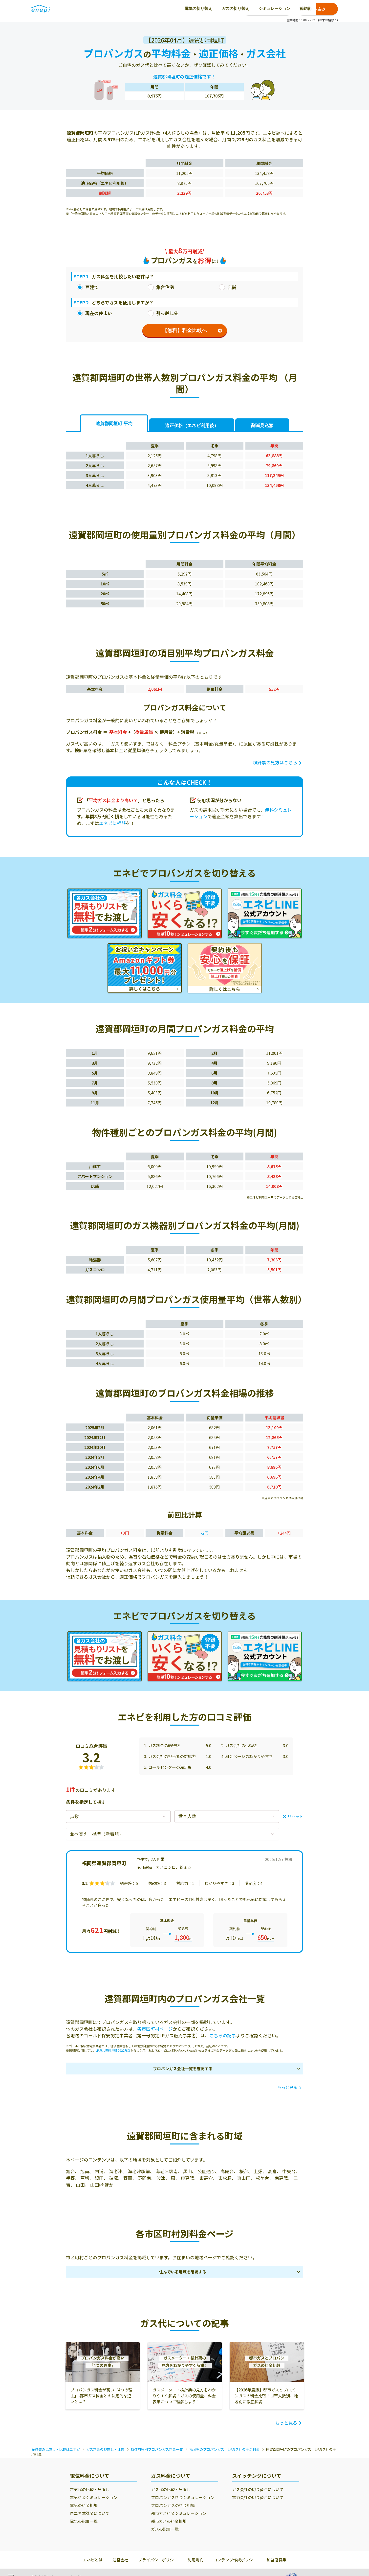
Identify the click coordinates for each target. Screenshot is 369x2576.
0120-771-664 (267, 9)
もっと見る (287, 2087)
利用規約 (195, 2560)
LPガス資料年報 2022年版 (113, 2050)
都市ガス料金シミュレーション (178, 2513)
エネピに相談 (112, 823)
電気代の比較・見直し (89, 2489)
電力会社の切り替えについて (257, 2497)
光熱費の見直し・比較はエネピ (55, 2449)
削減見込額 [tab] (262, 425)
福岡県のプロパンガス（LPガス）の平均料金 (224, 2449)
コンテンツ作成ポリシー (235, 2560)
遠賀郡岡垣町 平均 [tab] (114, 423)
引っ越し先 (163, 313)
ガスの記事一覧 (165, 2529)
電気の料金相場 (84, 2505)
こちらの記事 (222, 2035)
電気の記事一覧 (84, 2521)
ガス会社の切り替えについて (257, 2489)
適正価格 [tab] (191, 425)
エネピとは (93, 2560)
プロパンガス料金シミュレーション (183, 2497)
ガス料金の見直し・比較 (105, 2449)
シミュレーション (171, 8)
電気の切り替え (95, 8)
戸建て (88, 287)
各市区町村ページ (155, 2028)
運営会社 (120, 2560)
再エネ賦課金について (89, 2513)
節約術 (202, 8)
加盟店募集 (276, 2560)
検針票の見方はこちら (275, 762)
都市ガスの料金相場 (169, 2521)
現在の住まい (94, 313)
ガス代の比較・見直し (171, 2489)
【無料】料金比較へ (192, 330)
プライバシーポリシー (158, 2560)
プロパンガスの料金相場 (173, 2505)
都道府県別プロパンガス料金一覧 (157, 2449)
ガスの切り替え (132, 8)
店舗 (227, 287)
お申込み (317, 9)
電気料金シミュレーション (93, 2497)
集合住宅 (161, 287)
